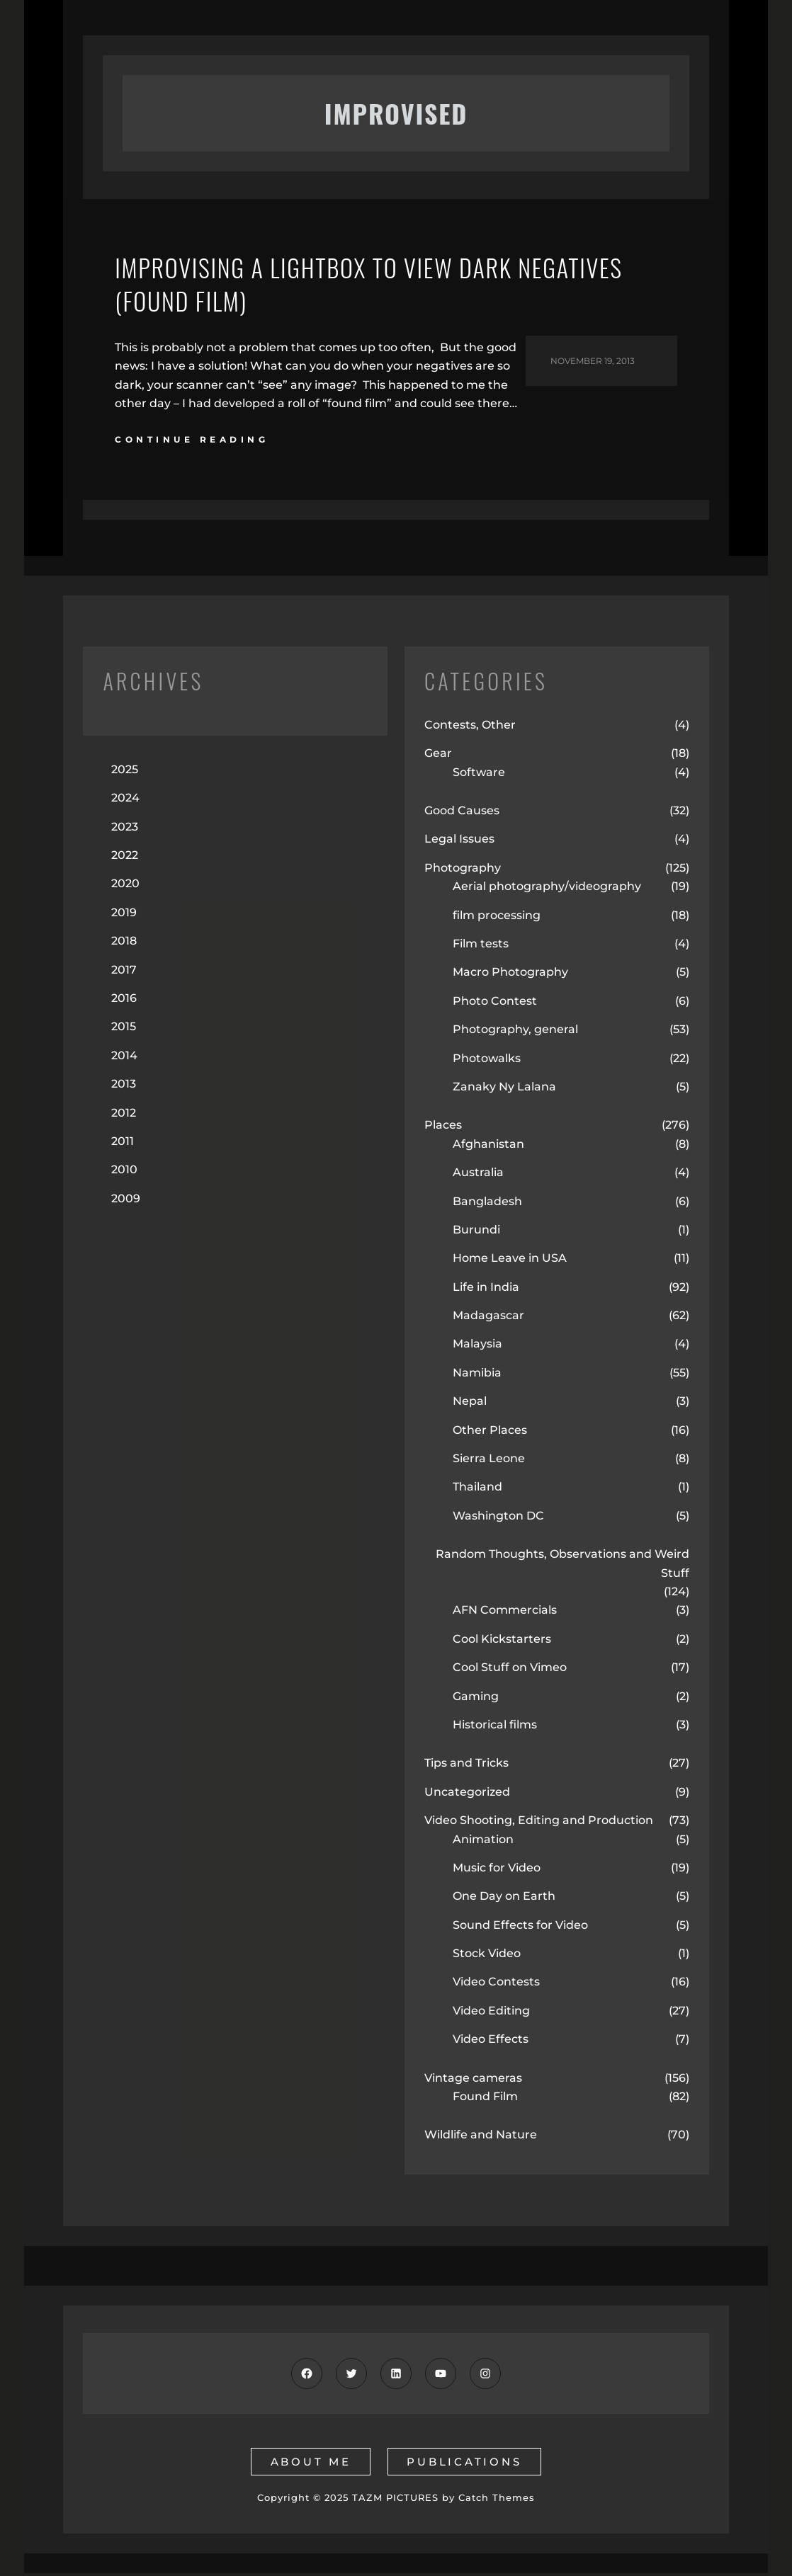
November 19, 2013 (592, 363)
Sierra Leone (489, 1462)
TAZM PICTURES (395, 2501)
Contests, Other (470, 727)
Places (443, 1128)
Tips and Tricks (466, 1766)
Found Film (485, 2099)
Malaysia (477, 1347)
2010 (124, 1173)
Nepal (470, 1404)
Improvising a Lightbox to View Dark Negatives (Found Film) (382, 286)
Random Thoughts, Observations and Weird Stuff (562, 1567)
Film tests (481, 946)
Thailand (477, 1490)
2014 (124, 1058)
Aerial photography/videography (547, 889)
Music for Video (497, 1870)
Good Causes (461, 814)
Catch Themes (496, 2501)
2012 (123, 1115)
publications (465, 2464)
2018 (124, 944)
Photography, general (515, 1032)
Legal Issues (459, 842)
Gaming (476, 1699)
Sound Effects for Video (520, 1927)
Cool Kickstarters (502, 1641)
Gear (438, 756)
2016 (124, 1001)
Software (479, 775)
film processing (497, 918)
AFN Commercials (505, 1613)
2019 (124, 915)
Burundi (476, 1232)
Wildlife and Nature (480, 2138)
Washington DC (498, 1518)
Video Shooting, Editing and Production (538, 1823)
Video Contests (496, 1985)
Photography (462, 870)
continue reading (191, 443)
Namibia (477, 1375)
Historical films (495, 1727)
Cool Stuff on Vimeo (510, 1670)
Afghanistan (488, 1146)
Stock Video (487, 1957)
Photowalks (487, 1061)
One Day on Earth (504, 1899)
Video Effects (490, 2042)
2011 (122, 1144)
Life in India (486, 1289)
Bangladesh (487, 1204)
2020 (125, 887)
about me (309, 2464)
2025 (124, 772)
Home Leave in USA (510, 1261)
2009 (125, 1201)
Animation (483, 1842)
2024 (125, 801)
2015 (123, 1030)
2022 (124, 858)
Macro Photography (510, 975)
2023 (124, 829)
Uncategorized (467, 1794)
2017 (124, 972)
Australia (478, 1175)
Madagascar (488, 1319)
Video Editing (491, 2013)
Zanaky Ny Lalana (504, 1089)
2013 (123, 1087)
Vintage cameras (473, 2080)
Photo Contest (495, 1003)
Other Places (490, 1433)
